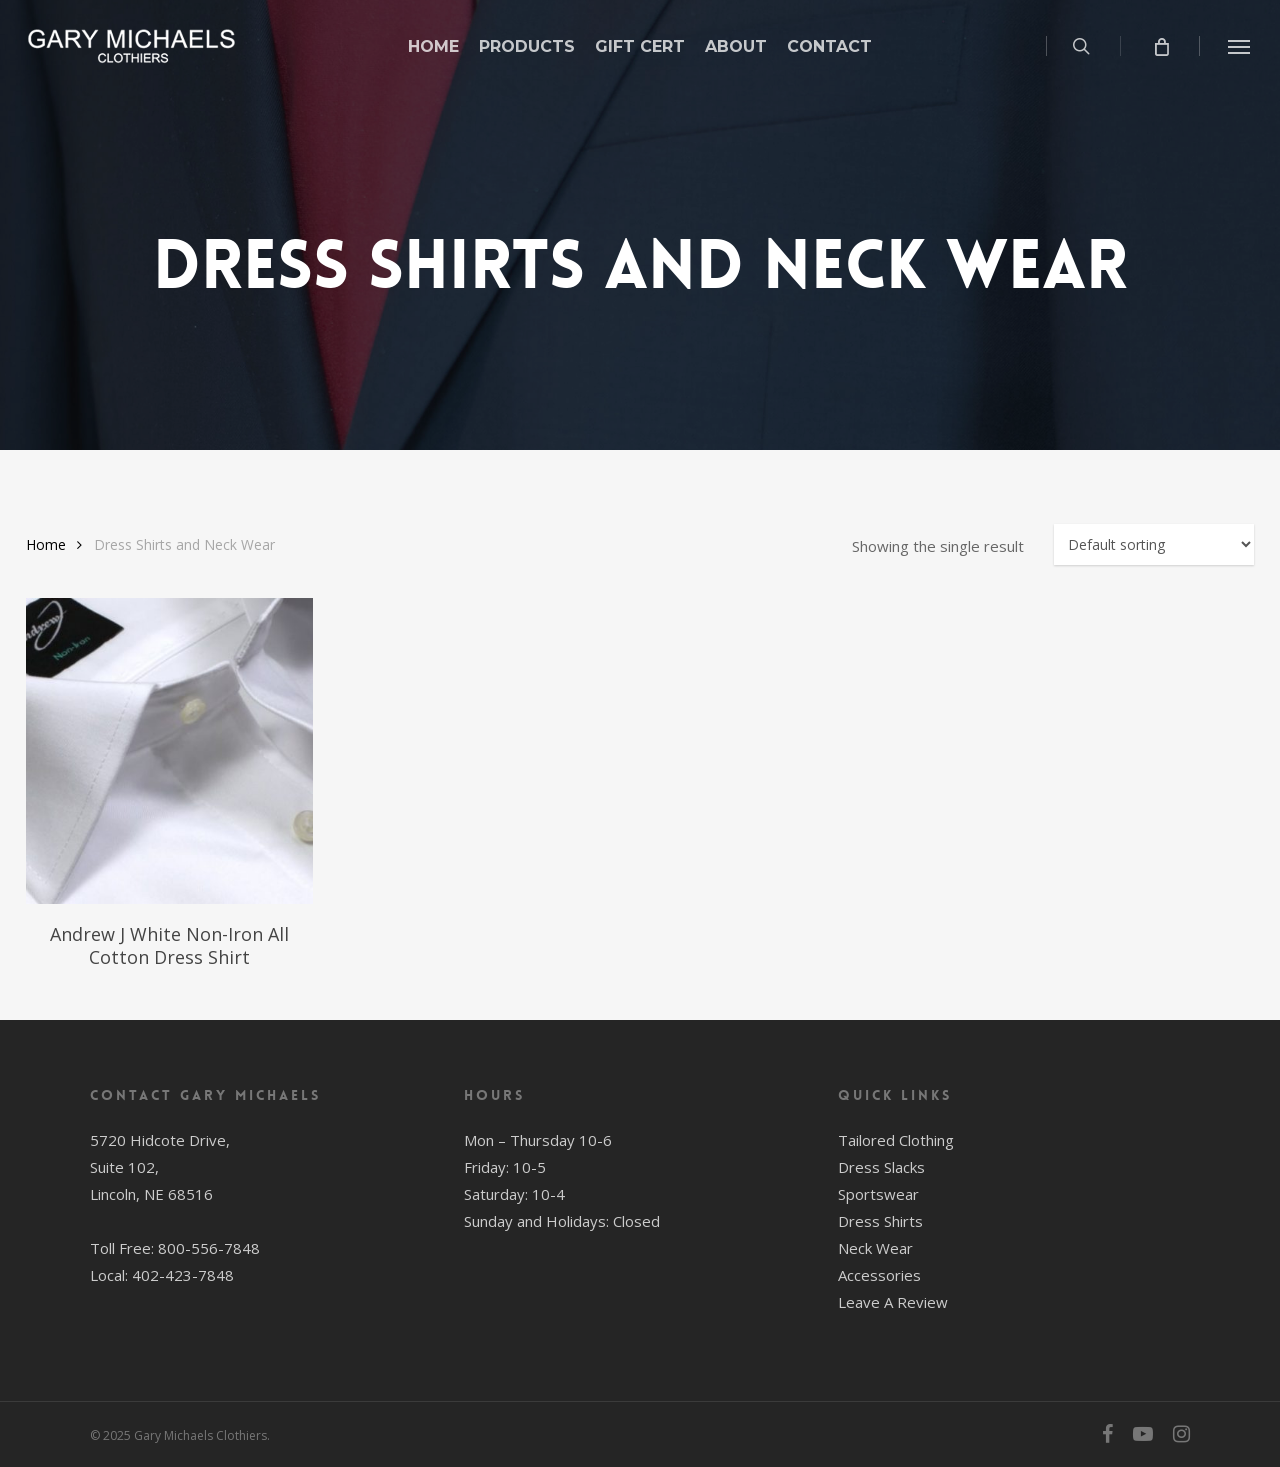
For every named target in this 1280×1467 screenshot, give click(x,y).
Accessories (879, 1275)
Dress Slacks (881, 1167)
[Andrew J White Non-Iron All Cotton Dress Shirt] (169, 751)
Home (46, 544)
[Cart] (1160, 46)
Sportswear (878, 1194)
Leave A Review (893, 1302)
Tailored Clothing (896, 1140)
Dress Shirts (880, 1221)
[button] (1240, 46)
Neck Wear (875, 1248)
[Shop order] (1154, 544)
